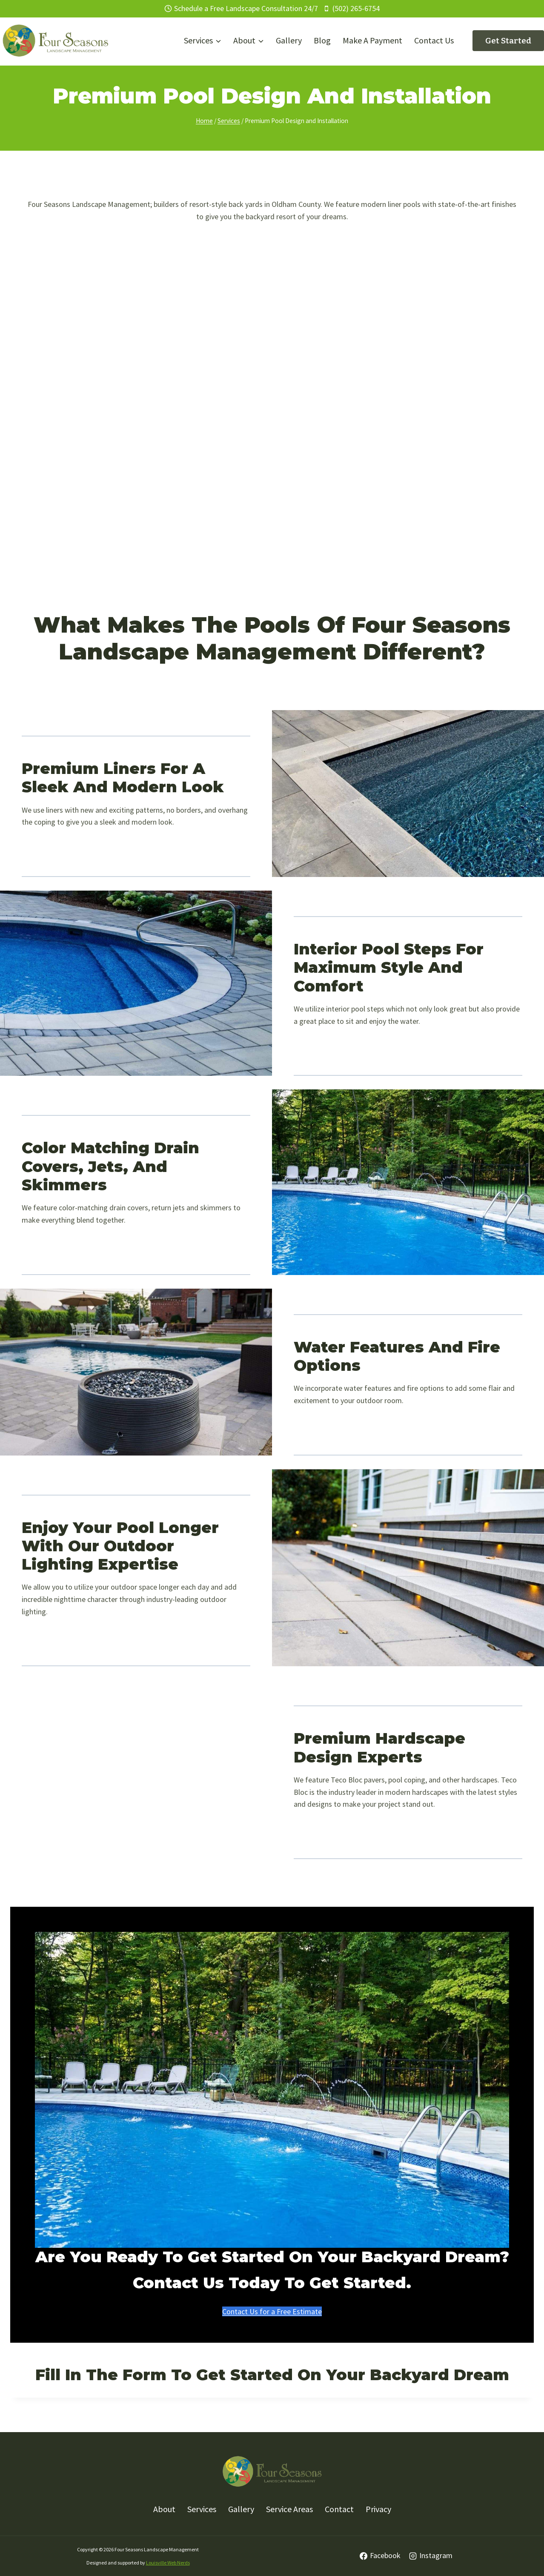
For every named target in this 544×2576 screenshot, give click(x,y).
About (164, 2509)
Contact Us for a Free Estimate (272, 2311)
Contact (339, 2509)
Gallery (289, 40)
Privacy (378, 2509)
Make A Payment (372, 40)
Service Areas (289, 2509)
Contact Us (434, 40)
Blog (322, 40)
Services (201, 2509)
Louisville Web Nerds (168, 2562)
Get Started (508, 41)
